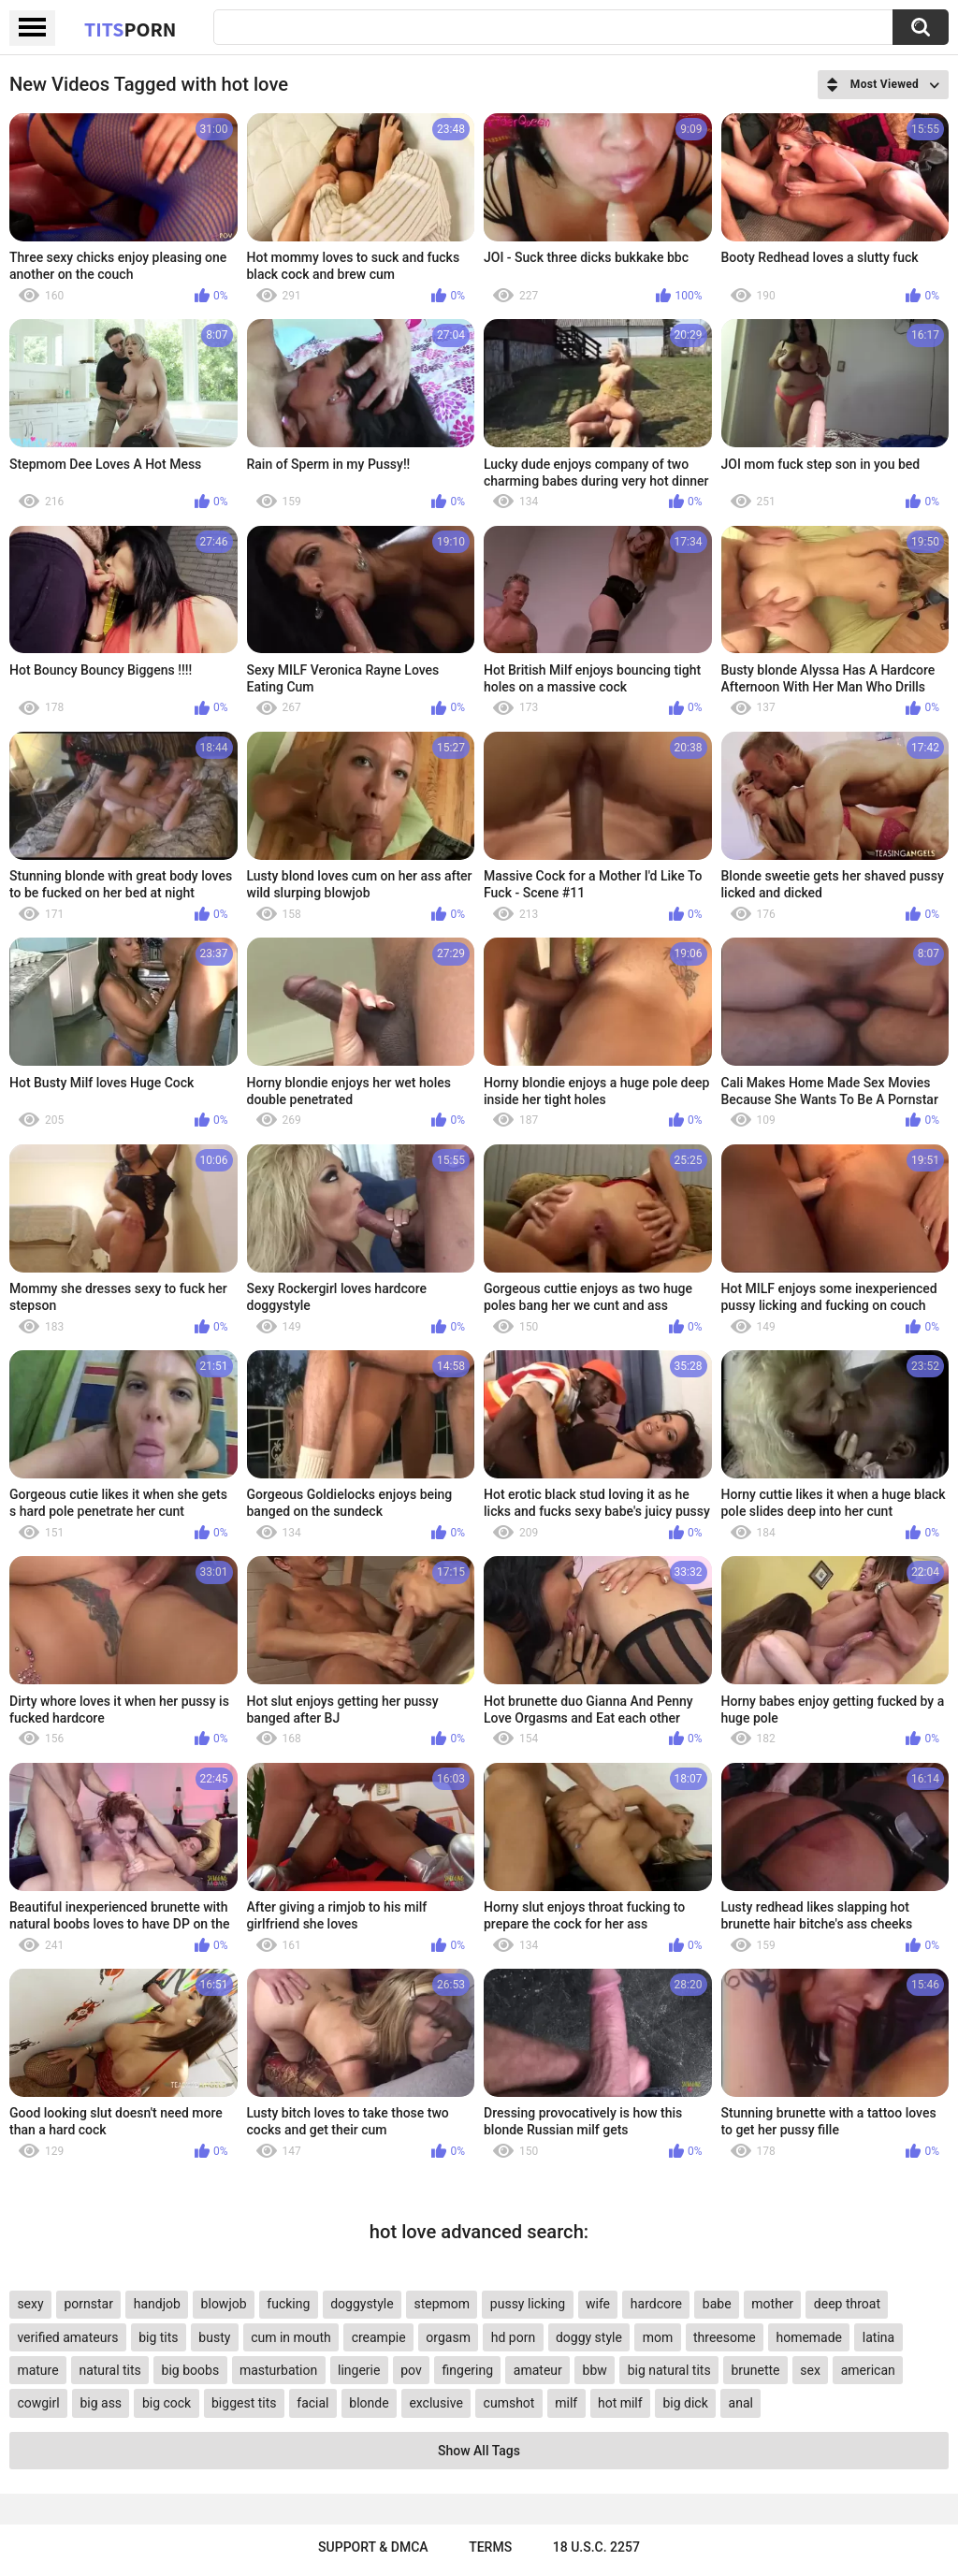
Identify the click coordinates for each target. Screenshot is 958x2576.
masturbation (278, 2370)
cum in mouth (291, 2337)
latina (878, 2337)
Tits (130, 29)
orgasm (448, 2337)
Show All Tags (479, 2450)
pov (411, 2370)
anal (741, 2402)
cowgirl (38, 2402)
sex (810, 2370)
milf (566, 2402)
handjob (157, 2303)
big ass (101, 2402)
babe (717, 2303)
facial (312, 2402)
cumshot (509, 2402)
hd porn (513, 2337)
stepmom (442, 2303)
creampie (379, 2337)
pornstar (88, 2303)
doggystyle (361, 2303)
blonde (368, 2402)
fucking (288, 2303)
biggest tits (243, 2402)
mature (37, 2370)
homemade (809, 2337)
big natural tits (669, 2370)
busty (214, 2337)
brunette (755, 2370)
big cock (166, 2402)
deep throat (847, 2303)
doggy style (589, 2337)
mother (772, 2303)
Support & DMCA (373, 2547)
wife (598, 2303)
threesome (724, 2337)
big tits (158, 2337)
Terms (490, 2547)
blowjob (224, 2303)
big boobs (191, 2370)
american (868, 2370)
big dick (684, 2402)
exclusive (435, 2402)
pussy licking (527, 2303)
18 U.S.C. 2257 (596, 2547)
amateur (538, 2370)
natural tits (109, 2370)
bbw (595, 2370)
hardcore (656, 2303)
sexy (30, 2303)
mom (658, 2337)
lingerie (359, 2370)
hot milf (620, 2402)
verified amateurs (67, 2337)
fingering (468, 2370)
